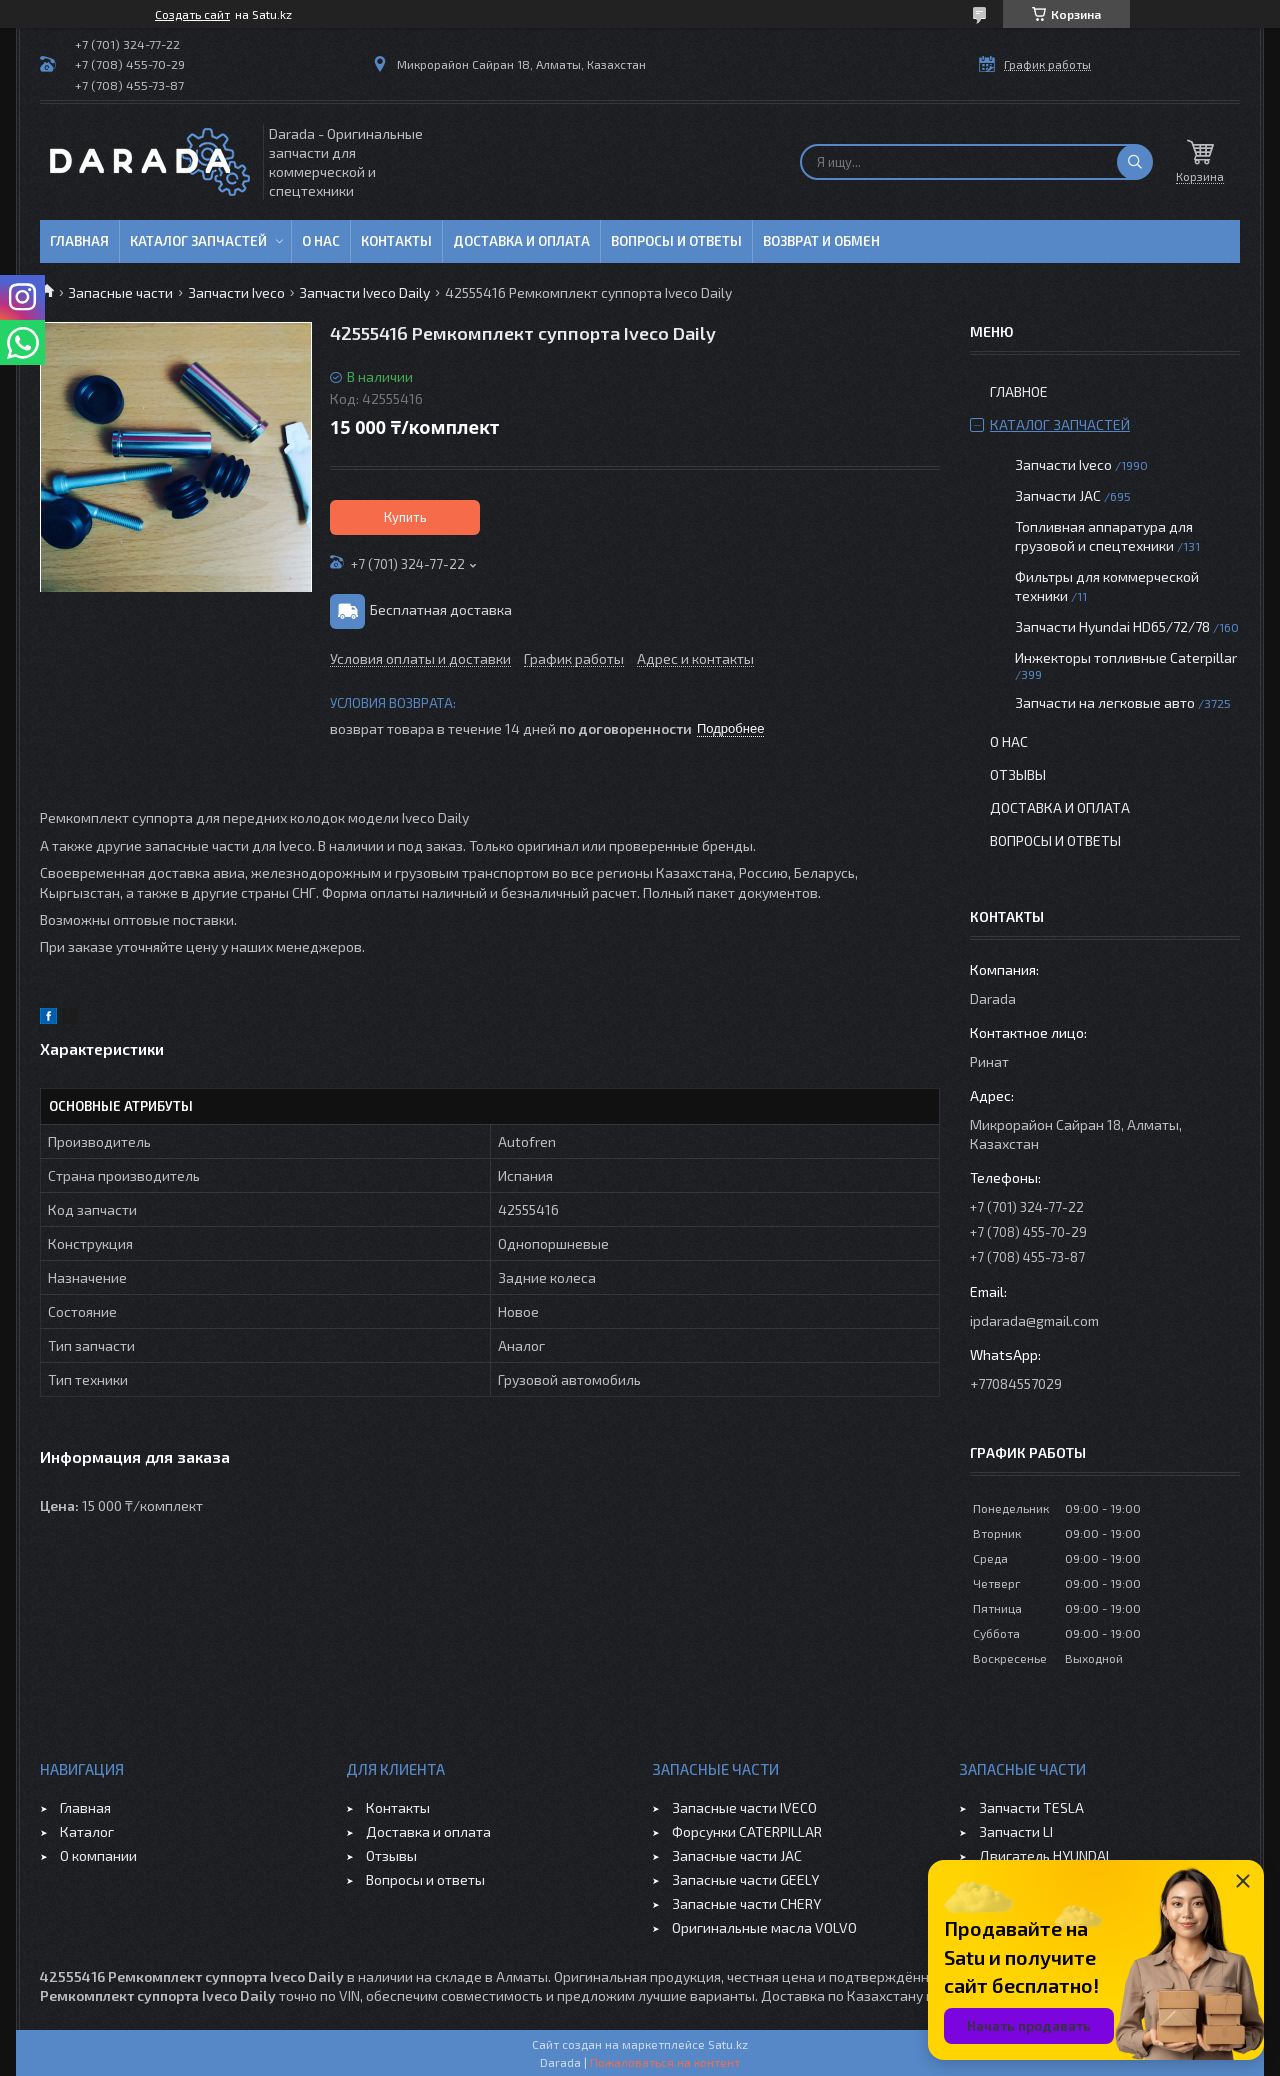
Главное (1019, 391)
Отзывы (1018, 774)
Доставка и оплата (521, 241)
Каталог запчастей (198, 241)
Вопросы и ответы (676, 241)
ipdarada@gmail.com (1034, 1320)
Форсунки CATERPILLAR (747, 1831)
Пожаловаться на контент (665, 2062)
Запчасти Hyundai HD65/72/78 (1112, 626)
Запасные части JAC (737, 1855)
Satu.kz (728, 2044)
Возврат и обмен (821, 241)
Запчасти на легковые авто (1105, 702)
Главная (79, 241)
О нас (321, 241)
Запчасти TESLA (1031, 1807)
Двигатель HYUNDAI (1044, 1855)
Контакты (396, 241)
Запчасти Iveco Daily (364, 292)
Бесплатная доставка (441, 609)
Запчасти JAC (1058, 495)
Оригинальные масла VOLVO (764, 1927)
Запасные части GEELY (745, 1879)
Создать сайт (192, 14)
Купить (405, 517)
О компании (98, 1855)
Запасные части (120, 292)
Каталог (87, 1831)
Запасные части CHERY (746, 1903)
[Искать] (1135, 162)
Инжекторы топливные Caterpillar (1126, 657)
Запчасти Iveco (236, 292)
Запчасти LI (1016, 1831)
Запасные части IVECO (744, 1807)
